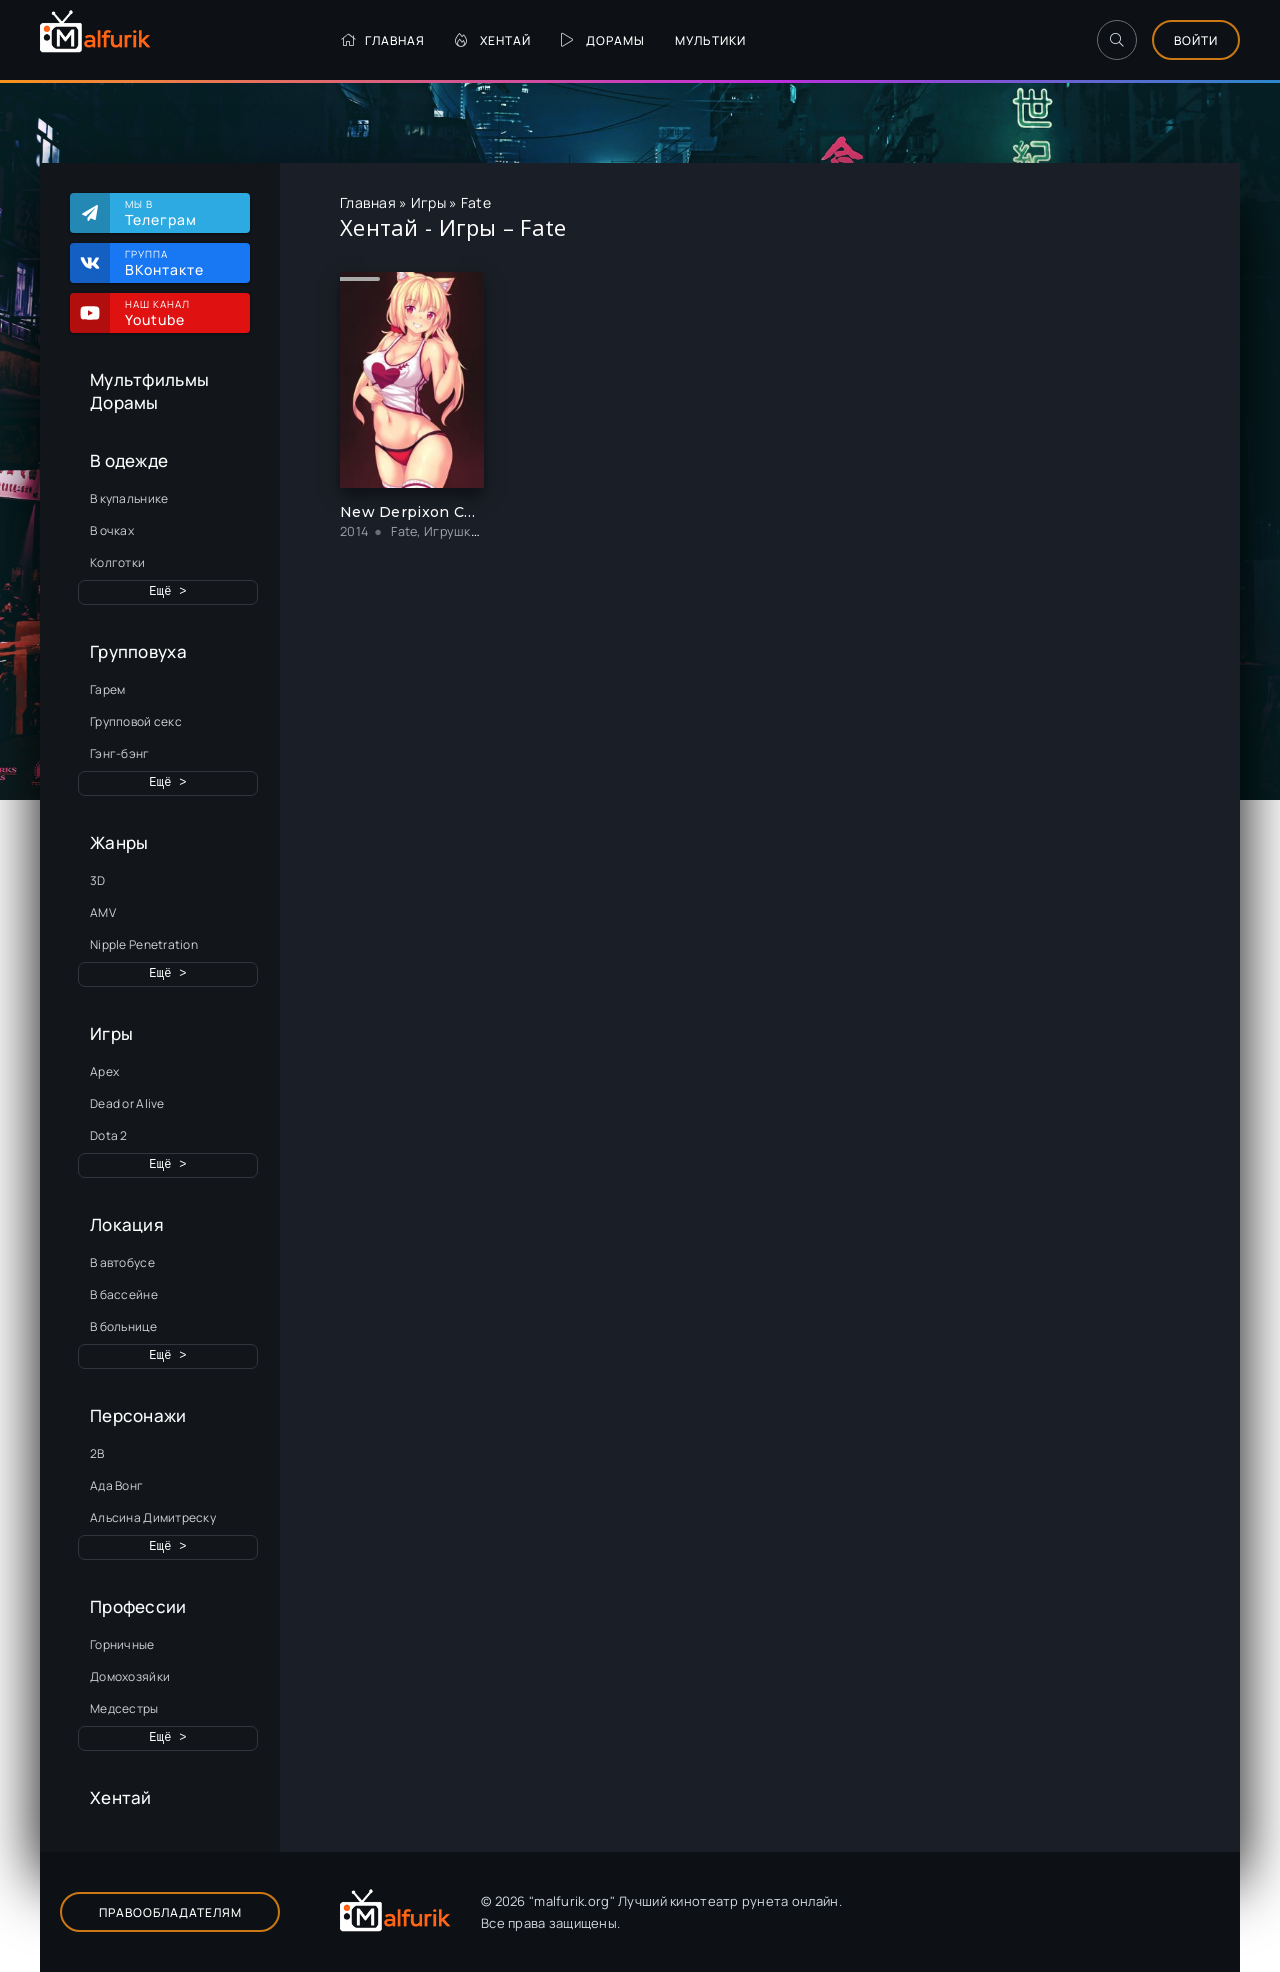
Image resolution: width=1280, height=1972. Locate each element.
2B (97, 1453)
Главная (382, 40)
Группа (177, 263)
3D (98, 880)
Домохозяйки (130, 1676)
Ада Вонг (116, 1485)
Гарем (107, 689)
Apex (104, 1071)
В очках (112, 530)
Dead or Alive (127, 1103)
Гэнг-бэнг (120, 753)
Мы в (177, 213)
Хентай (493, 40)
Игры (111, 1033)
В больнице (123, 1326)
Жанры (119, 842)
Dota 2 (109, 1135)
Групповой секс (136, 721)
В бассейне (124, 1294)
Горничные (122, 1644)
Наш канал (177, 313)
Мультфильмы (149, 379)
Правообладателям (170, 1912)
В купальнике (129, 498)
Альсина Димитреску (153, 1517)
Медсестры (124, 1708)
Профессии (138, 1606)
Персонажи (138, 1415)
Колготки (117, 562)
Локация (127, 1224)
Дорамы (603, 40)
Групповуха (138, 651)
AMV (103, 912)
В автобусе (122, 1262)
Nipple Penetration (144, 944)
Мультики (710, 40)
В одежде (129, 460)
